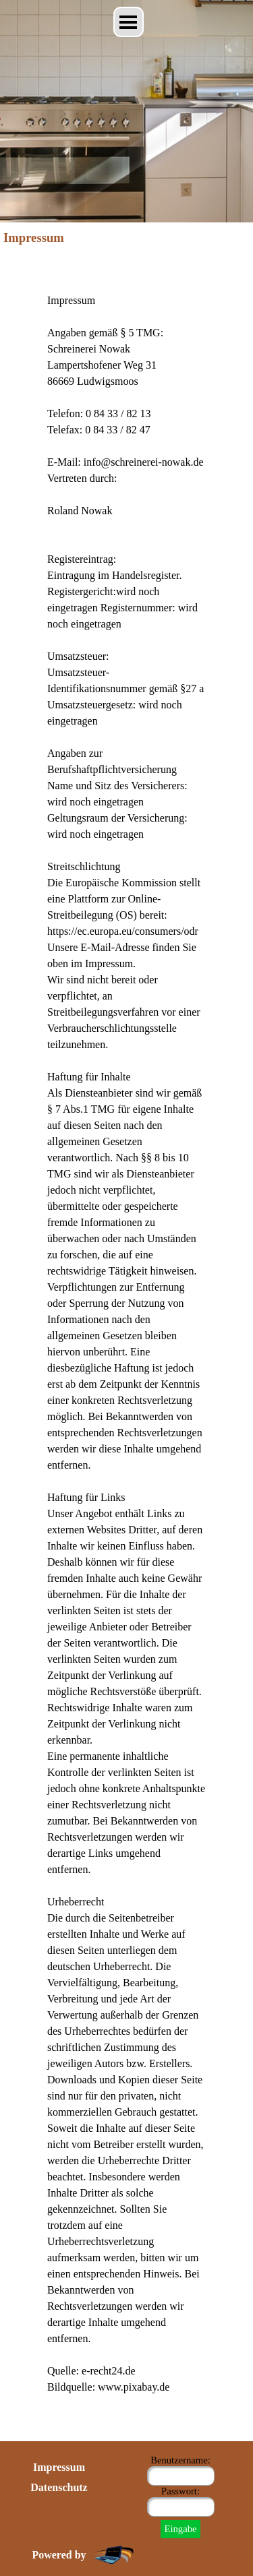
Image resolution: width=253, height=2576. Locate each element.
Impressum (59, 2467)
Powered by (59, 2554)
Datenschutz (58, 2487)
